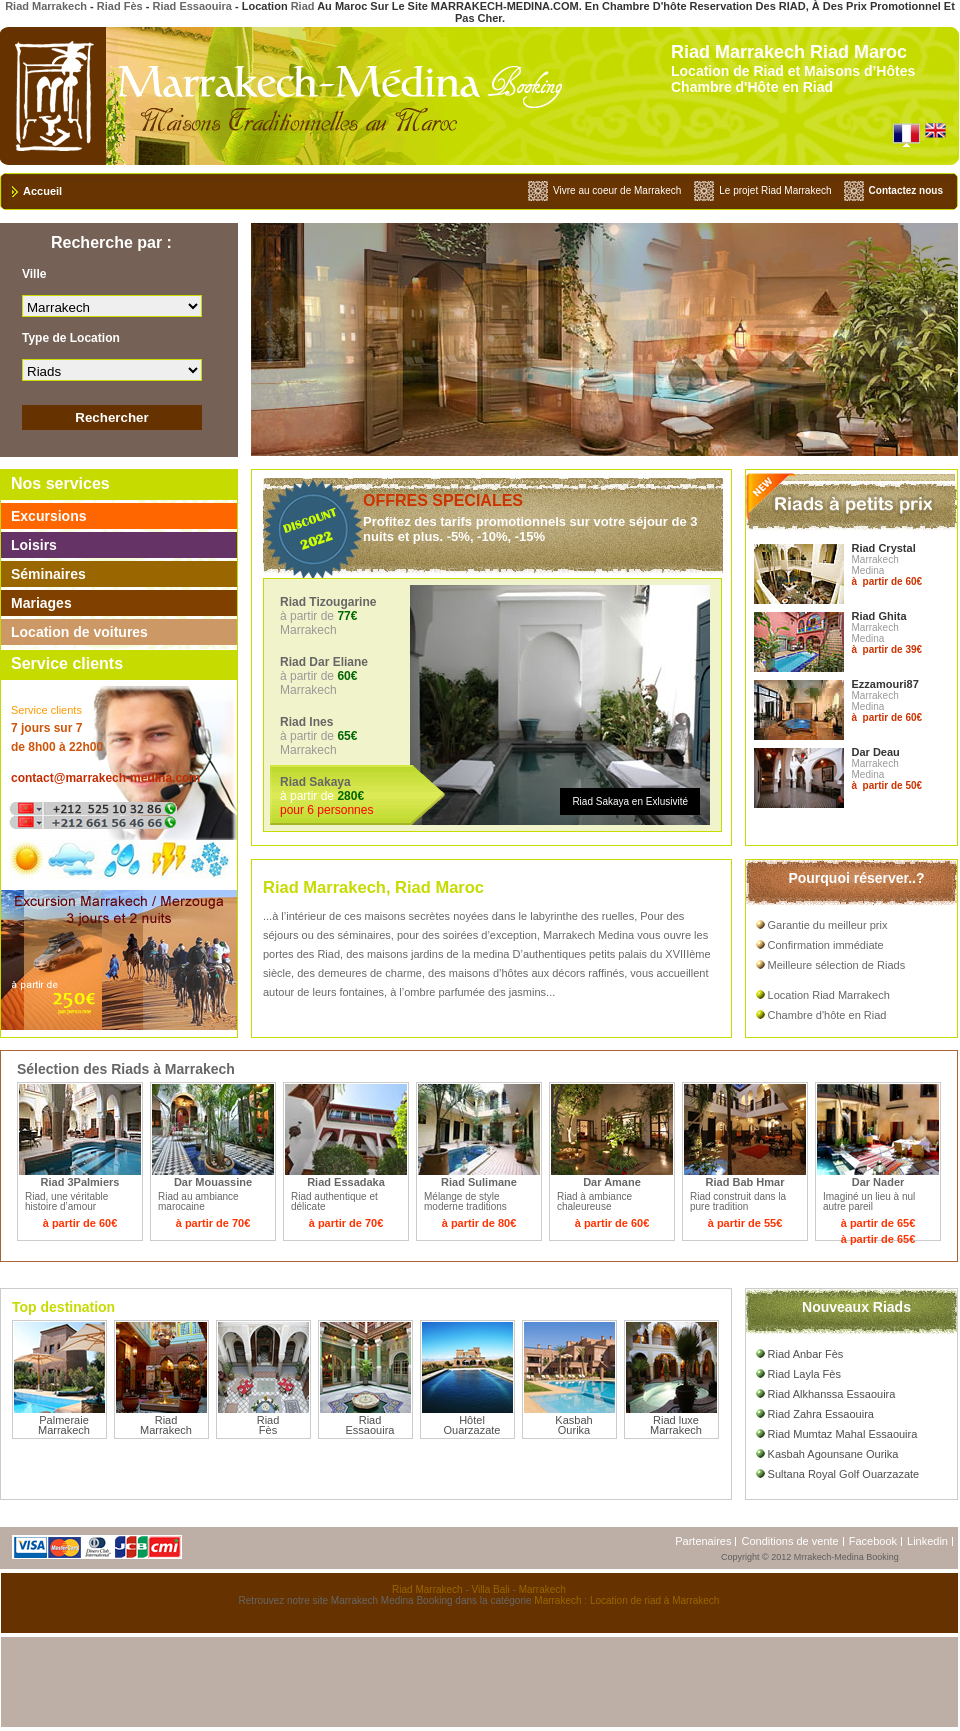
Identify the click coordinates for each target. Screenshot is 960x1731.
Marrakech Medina (590, 935)
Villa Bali (491, 1589)
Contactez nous (906, 190)
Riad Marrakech (46, 6)
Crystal (896, 548)
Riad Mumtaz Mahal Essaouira (837, 1434)
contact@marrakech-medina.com (105, 778)
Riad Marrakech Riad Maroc (789, 52)
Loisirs (34, 545)
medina (491, 954)
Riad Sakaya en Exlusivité (630, 801)
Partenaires (703, 1541)
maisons (385, 916)
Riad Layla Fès (798, 1374)
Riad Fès (120, 6)
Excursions (48, 516)
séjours (280, 935)
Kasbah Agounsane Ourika (827, 1454)
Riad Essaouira (191, 6)
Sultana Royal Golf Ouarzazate (838, 1474)
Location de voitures (79, 632)
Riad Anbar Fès (800, 1354)
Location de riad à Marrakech (655, 1600)
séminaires (364, 935)
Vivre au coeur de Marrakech (617, 190)
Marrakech (542, 1589)
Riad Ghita (879, 616)
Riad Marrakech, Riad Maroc (373, 887)
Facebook (873, 1541)
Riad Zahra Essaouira (815, 1414)
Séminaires (48, 574)
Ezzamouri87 (885, 684)
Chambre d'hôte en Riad (821, 1015)
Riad (303, 6)
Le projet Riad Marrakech (775, 190)
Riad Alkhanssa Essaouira (826, 1394)
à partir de (362, 796)
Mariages (41, 603)
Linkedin (927, 1541)
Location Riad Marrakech (823, 995)
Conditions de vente (789, 1541)
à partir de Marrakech (362, 616)
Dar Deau (876, 752)
